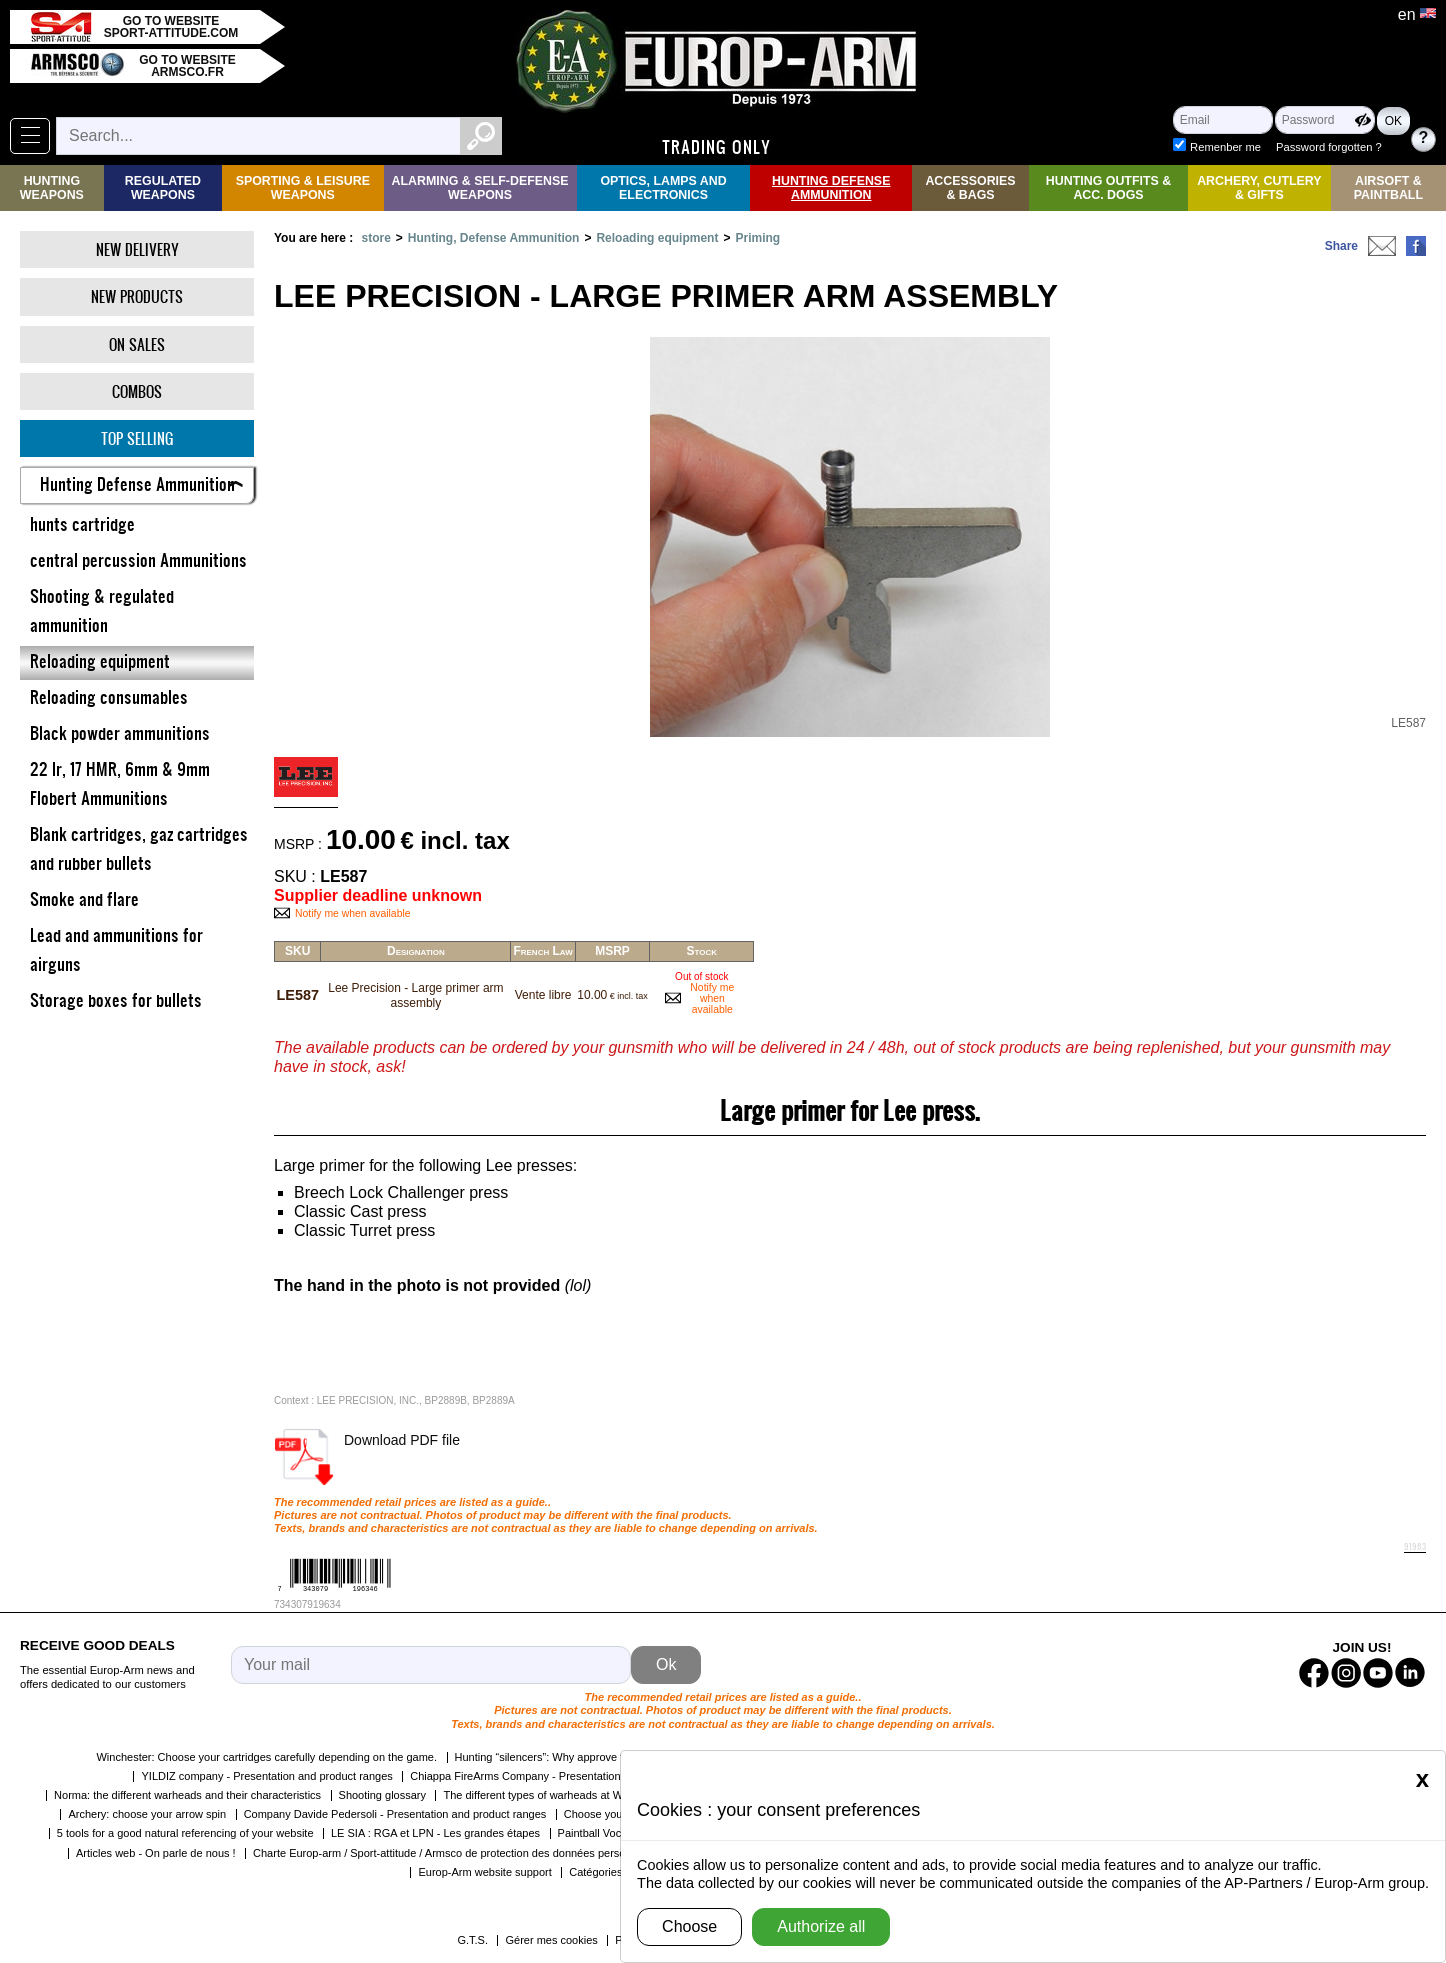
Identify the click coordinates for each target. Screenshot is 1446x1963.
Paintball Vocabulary (608, 1833)
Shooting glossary (382, 1795)
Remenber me (1225, 147)
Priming (757, 238)
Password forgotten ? (1329, 147)
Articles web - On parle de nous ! (156, 1853)
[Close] (1422, 1779)
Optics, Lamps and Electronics (663, 188)
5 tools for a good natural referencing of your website (185, 1833)
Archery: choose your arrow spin (147, 1814)
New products (137, 296)
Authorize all (821, 1926)
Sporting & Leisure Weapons (303, 188)
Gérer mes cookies (551, 1940)
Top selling (137, 438)
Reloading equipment (657, 238)
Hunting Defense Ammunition (831, 188)
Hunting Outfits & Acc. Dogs (1108, 188)
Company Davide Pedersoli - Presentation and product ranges (395, 1814)
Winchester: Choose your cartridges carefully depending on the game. (266, 1757)
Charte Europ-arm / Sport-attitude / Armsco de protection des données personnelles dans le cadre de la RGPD (522, 1853)
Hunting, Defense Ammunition (494, 238)
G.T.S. (472, 1940)
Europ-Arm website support (484, 1872)
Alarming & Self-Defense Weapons (480, 188)
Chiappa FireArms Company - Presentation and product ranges (564, 1776)
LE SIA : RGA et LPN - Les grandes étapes (435, 1833)
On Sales (137, 344)
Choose (689, 1926)
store (375, 238)
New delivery (137, 249)
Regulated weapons (163, 188)
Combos (137, 391)
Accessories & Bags (970, 188)
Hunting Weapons (52, 188)
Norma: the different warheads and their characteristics (187, 1795)
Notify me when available (353, 913)
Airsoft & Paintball (1388, 188)
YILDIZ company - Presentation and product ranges (266, 1776)
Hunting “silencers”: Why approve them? (553, 1757)
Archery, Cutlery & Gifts (1259, 188)
